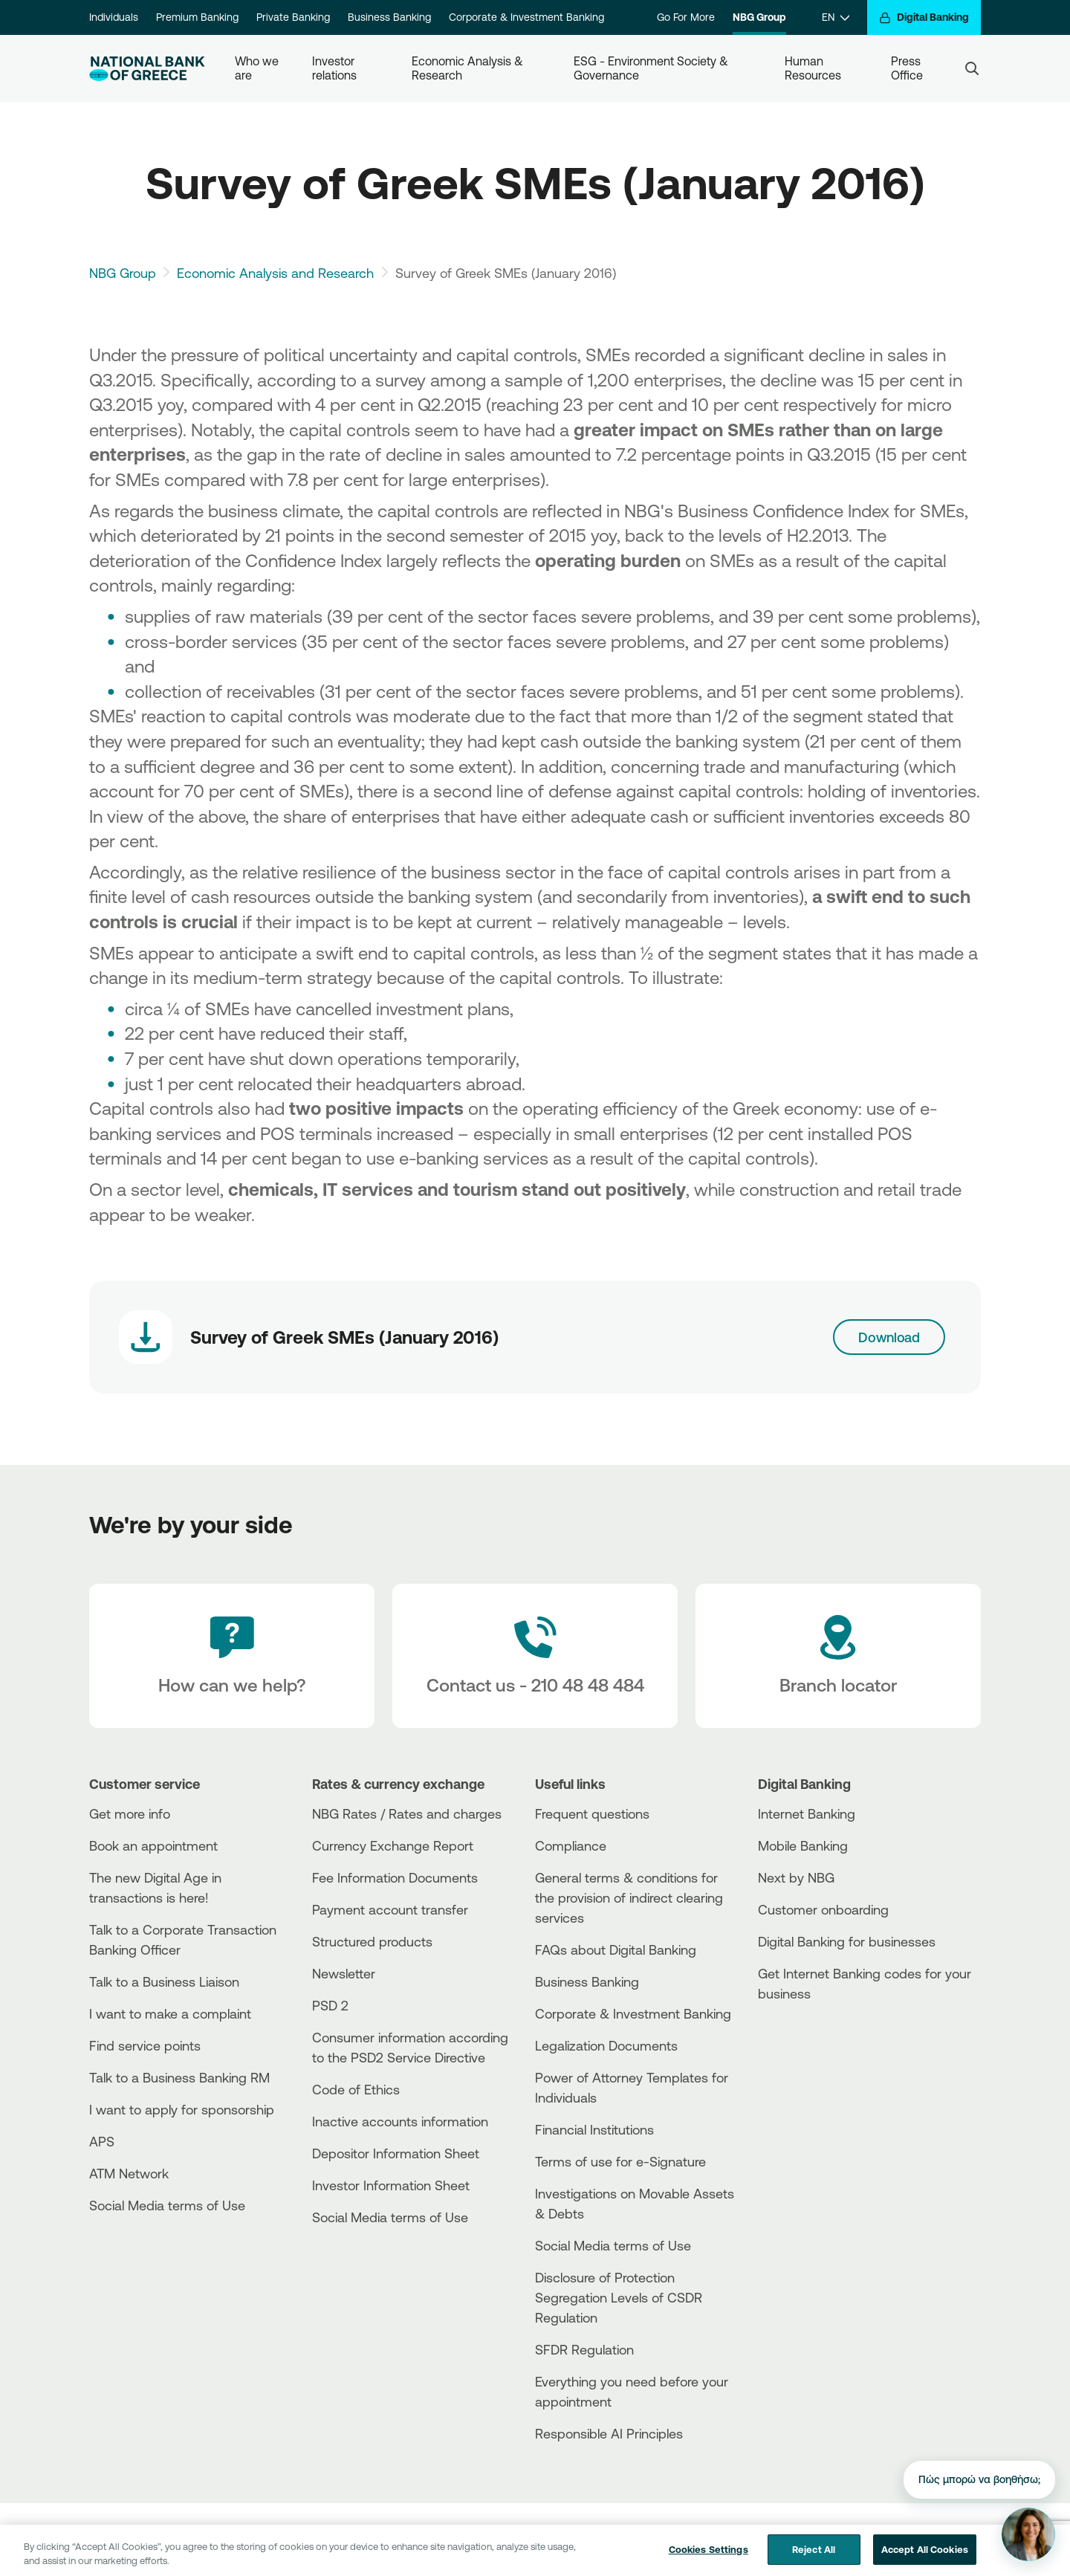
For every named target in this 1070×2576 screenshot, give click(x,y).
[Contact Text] (535, 1656)
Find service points (145, 2045)
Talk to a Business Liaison (164, 1981)
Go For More (686, 17)
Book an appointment (153, 1845)
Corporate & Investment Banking (526, 17)
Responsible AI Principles (609, 2433)
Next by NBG (796, 1877)
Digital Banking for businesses (847, 1941)
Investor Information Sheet (391, 2185)
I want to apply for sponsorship (181, 2109)
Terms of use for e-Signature (620, 2161)
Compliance (570, 1845)
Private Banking (293, 17)
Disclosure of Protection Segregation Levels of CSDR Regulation (618, 2297)
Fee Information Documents (395, 1877)
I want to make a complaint (170, 2013)
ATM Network (129, 2173)
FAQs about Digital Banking (615, 1949)
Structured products (372, 1941)
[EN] (835, 17)
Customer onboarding (823, 1909)
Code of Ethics (356, 2089)
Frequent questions (592, 1813)
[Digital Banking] (924, 17)
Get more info (129, 1813)
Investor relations (334, 68)
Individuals (113, 17)
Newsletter (343, 1973)
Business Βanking (587, 1981)
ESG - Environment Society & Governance (652, 68)
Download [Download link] (889, 1337)
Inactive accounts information (400, 2121)
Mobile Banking (803, 1845)
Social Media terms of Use (167, 2205)
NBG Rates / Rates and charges (407, 1813)
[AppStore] (813, 2033)
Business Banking (389, 17)
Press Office (907, 68)
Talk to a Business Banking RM (179, 2077)
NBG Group (759, 17)
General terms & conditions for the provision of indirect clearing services (629, 1897)
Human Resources (813, 68)
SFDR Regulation (584, 2349)
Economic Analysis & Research (469, 68)
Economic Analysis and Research (275, 272)
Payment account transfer (390, 1909)
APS (101, 2141)
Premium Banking (197, 17)
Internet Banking (806, 1813)
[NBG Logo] (147, 68)
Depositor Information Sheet (395, 2153)
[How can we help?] (231, 1656)
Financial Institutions (594, 2129)
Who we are (258, 68)
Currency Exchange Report (392, 1845)
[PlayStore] (813, 2046)
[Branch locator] (838, 1656)
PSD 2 (330, 2005)
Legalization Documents (606, 2045)
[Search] (972, 68)
